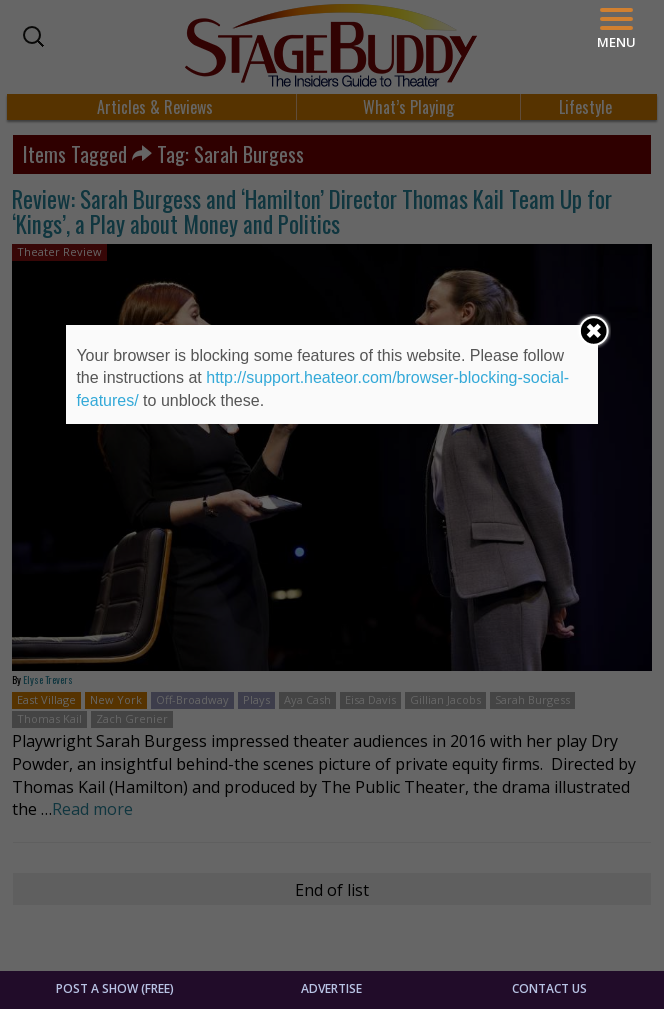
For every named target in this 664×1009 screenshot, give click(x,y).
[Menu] (616, 28)
